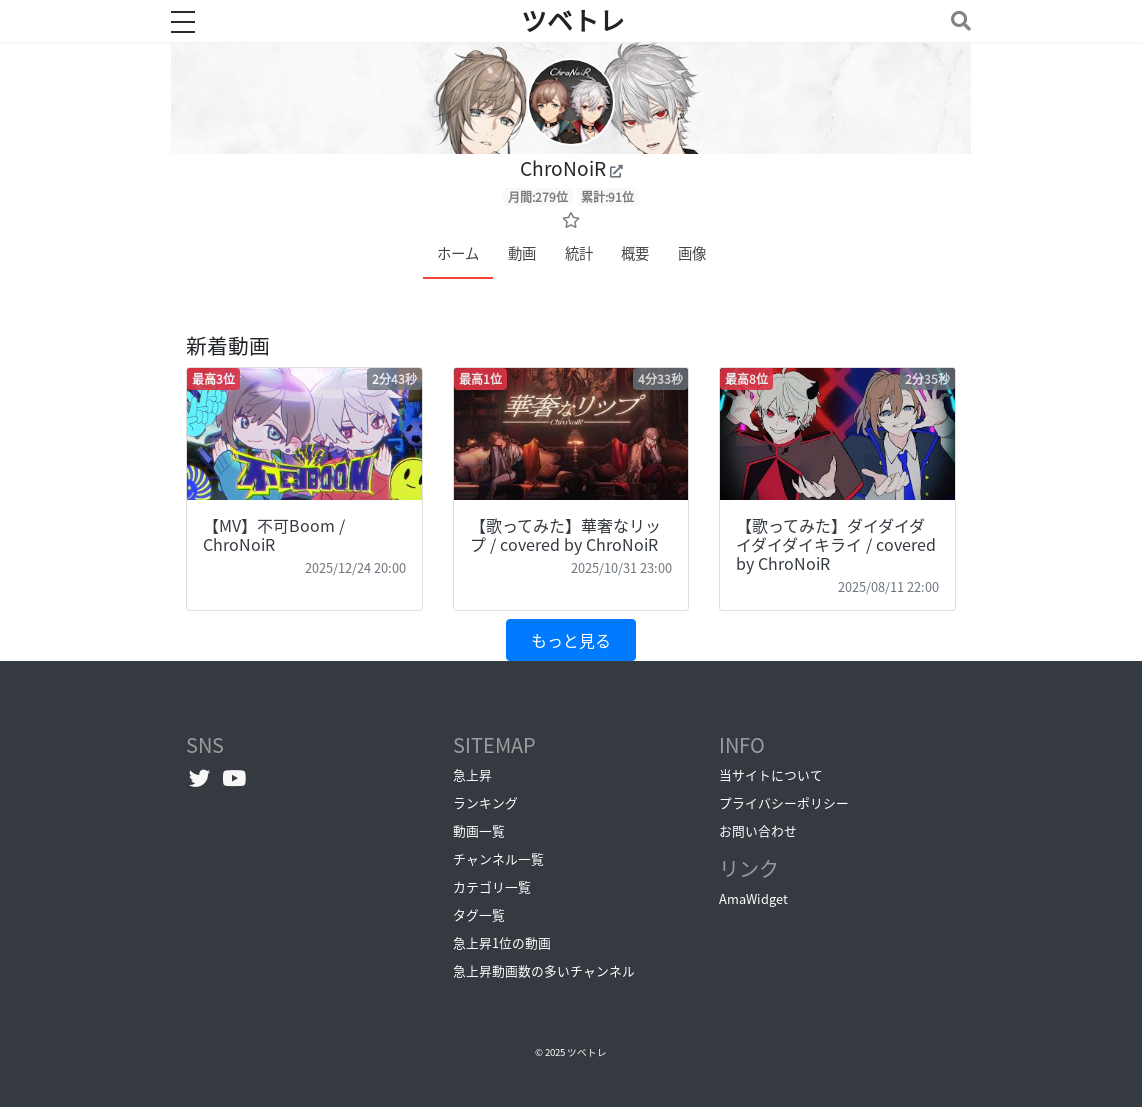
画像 (692, 253)
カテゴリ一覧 (492, 886)
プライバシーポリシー (784, 802)
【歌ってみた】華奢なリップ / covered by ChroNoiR (565, 534)
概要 (635, 253)
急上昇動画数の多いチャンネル (544, 970)
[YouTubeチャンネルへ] (234, 777)
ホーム (458, 253)
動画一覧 (479, 830)
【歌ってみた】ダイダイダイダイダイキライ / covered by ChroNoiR (836, 544)
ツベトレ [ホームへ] (573, 21)
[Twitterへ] (199, 777)
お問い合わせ (758, 830)
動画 (522, 253)
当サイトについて (771, 774)
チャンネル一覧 (498, 858)
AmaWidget (753, 898)
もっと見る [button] (571, 640)
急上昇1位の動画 (502, 942)
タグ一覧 (479, 914)
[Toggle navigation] (957, 20)
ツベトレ (587, 1052)
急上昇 (472, 774)
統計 (579, 253)
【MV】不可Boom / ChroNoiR (274, 534)
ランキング (485, 802)
